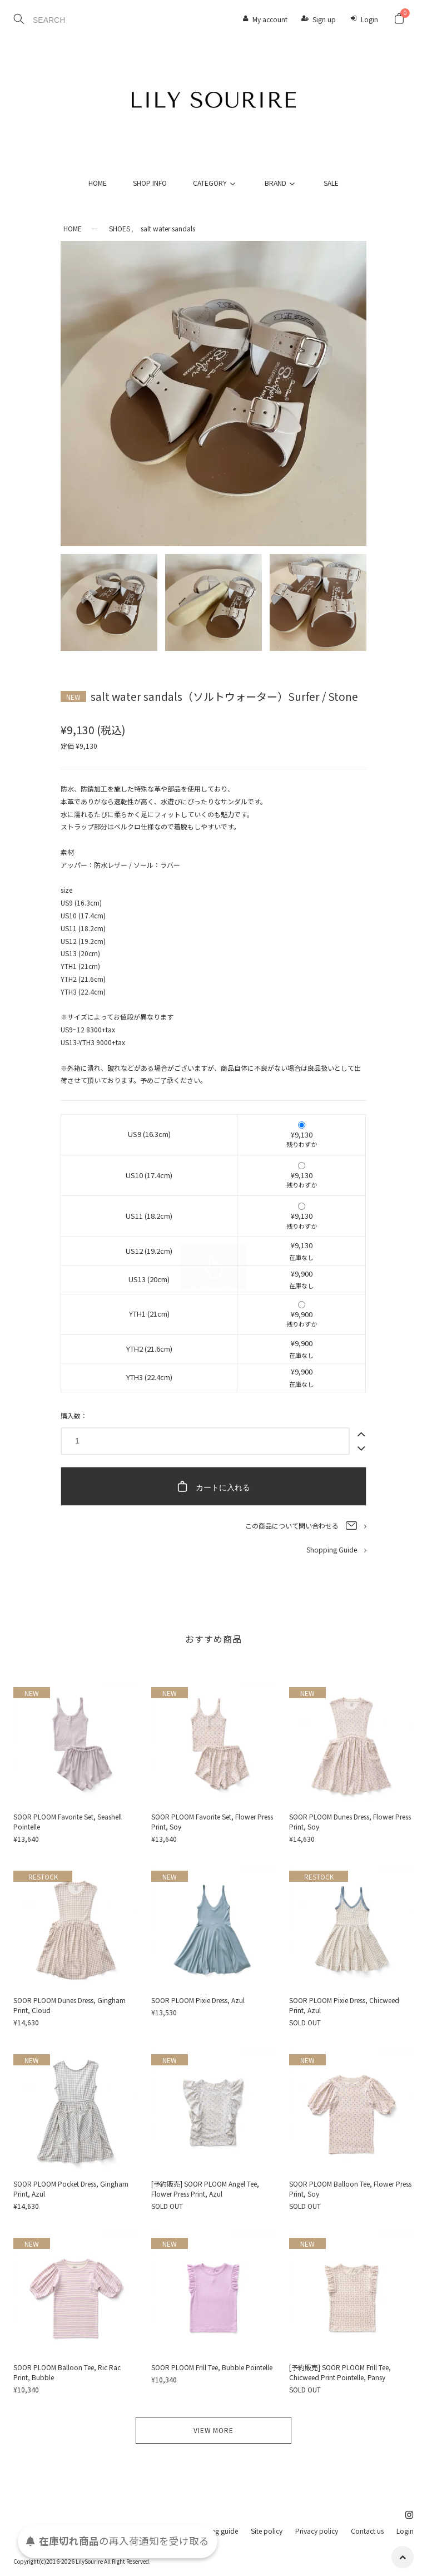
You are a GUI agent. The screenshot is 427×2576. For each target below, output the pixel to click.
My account (269, 19)
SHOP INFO (150, 182)
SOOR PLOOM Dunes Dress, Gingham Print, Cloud (69, 2005)
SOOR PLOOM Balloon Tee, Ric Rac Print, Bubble (67, 2372)
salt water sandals (168, 228)
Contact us (367, 2530)
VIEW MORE (213, 2430)
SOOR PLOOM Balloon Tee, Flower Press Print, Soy (350, 2188)
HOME (97, 182)
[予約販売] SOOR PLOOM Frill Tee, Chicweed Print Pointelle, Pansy (340, 2372)
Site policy (266, 2530)
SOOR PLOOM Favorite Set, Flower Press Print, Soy (212, 1821)
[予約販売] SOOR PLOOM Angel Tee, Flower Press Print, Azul (205, 2188)
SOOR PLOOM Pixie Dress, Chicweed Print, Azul (344, 2005)
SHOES (119, 228)
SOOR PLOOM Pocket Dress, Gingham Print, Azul (70, 2188)
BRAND (281, 182)
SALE (331, 182)
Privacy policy (316, 2530)
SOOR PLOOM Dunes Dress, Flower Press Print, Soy (350, 1821)
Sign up (324, 19)
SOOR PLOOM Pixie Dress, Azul (198, 2000)
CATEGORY (216, 182)
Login (369, 19)
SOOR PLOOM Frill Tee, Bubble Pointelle (211, 2367)
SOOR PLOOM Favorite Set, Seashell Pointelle (67, 1821)
